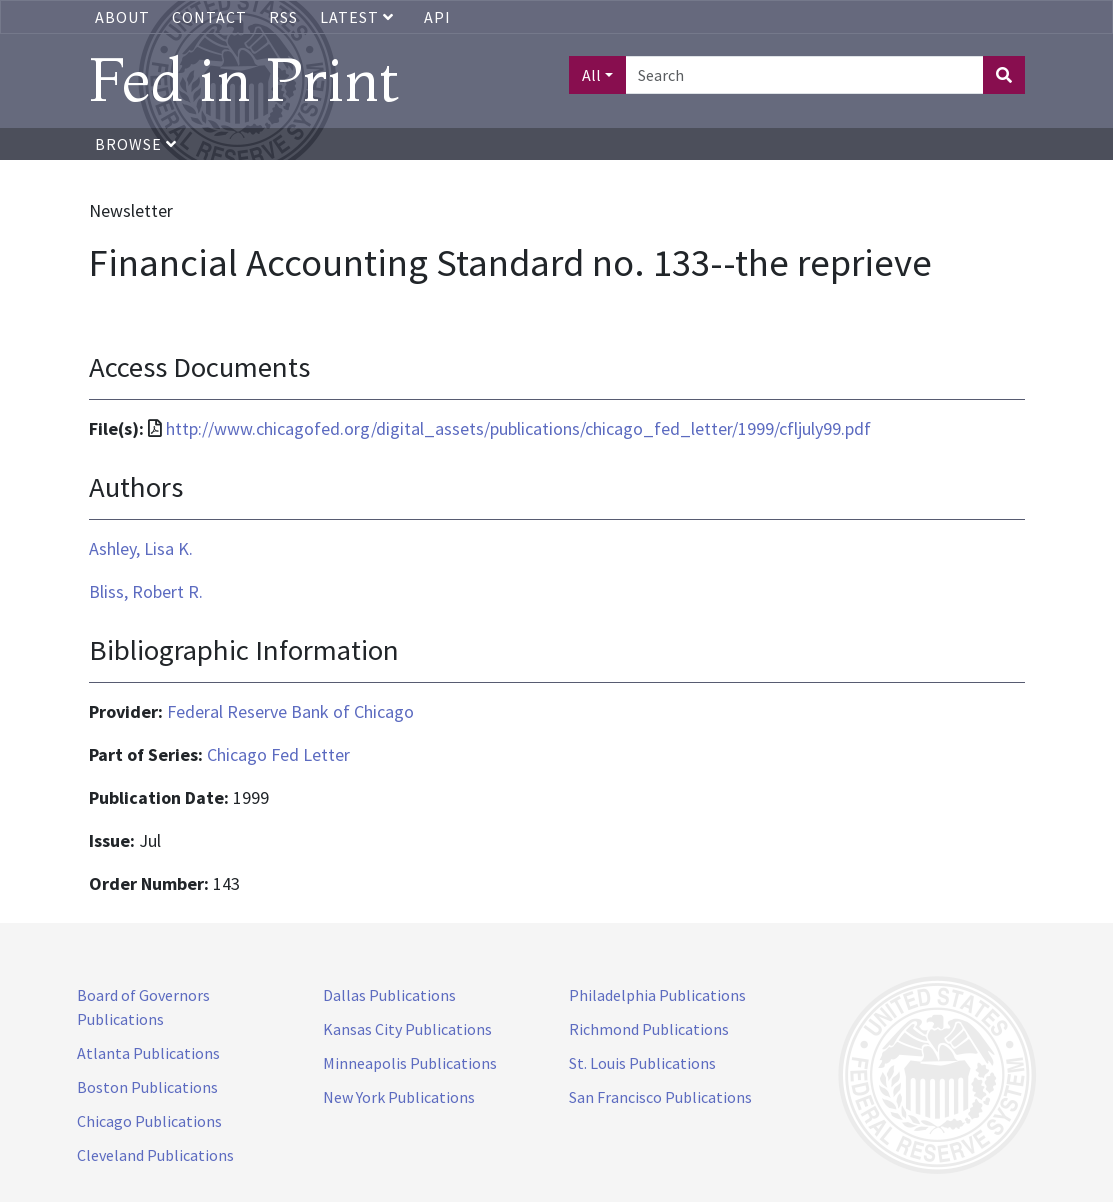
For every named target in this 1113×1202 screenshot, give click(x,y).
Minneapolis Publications (410, 1063)
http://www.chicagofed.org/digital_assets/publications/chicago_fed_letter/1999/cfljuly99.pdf (518, 428)
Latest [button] (359, 17)
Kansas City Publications (407, 1029)
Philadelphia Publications (657, 995)
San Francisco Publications (660, 1097)
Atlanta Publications (148, 1053)
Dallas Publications (389, 995)
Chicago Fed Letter (278, 754)
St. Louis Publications (642, 1063)
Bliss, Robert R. (146, 591)
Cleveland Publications (155, 1155)
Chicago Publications (149, 1121)
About (122, 17)
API (437, 17)
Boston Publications (147, 1087)
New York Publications (399, 1097)
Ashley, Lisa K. (141, 548)
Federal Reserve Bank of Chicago (290, 711)
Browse (136, 144)
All (591, 75)
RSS (283, 17)
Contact (209, 17)
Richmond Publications (649, 1029)
